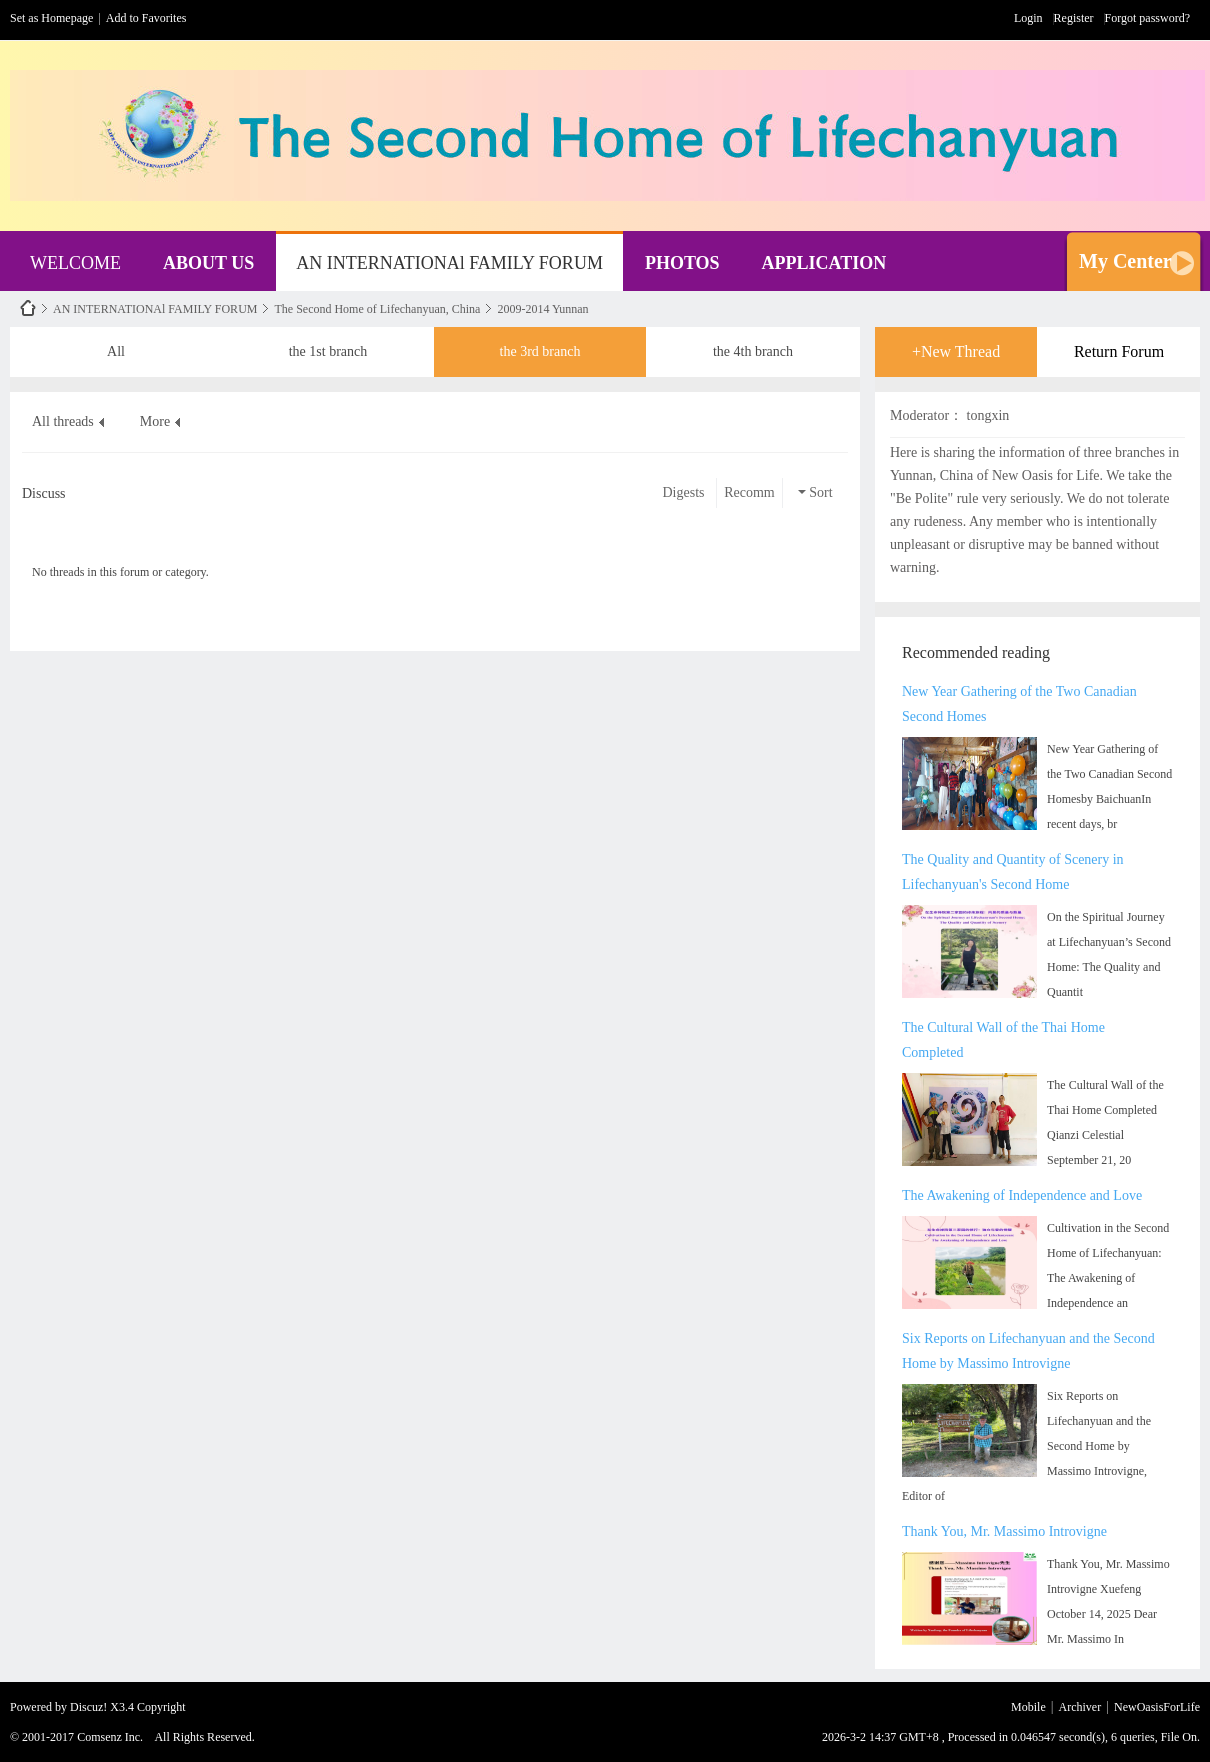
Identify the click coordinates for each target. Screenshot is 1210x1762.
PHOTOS (682, 263)
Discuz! (88, 1707)
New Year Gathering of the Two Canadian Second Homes (1019, 704)
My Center (1125, 261)
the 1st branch (328, 344)
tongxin (988, 415)
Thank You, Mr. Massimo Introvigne (1004, 1531)
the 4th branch (753, 344)
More (155, 421)
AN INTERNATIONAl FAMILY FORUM (449, 263)
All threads (63, 421)
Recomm (749, 492)
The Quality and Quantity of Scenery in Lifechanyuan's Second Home (1013, 872)
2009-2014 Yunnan (542, 309)
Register (1074, 18)
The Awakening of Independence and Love (1022, 1195)
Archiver (1080, 1707)
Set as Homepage (51, 18)
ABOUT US (208, 263)
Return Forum (1119, 351)
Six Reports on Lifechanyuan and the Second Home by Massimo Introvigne (1028, 1351)
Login (1028, 18)
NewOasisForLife (28, 308)
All (116, 344)
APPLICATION (824, 263)
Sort (815, 492)
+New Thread (956, 351)
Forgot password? (1147, 18)
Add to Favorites (146, 18)
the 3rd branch (540, 344)
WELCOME (75, 263)
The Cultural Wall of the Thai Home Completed (1003, 1040)
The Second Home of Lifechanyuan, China (377, 309)
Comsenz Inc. (110, 1737)
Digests (684, 492)
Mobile (1028, 1707)
